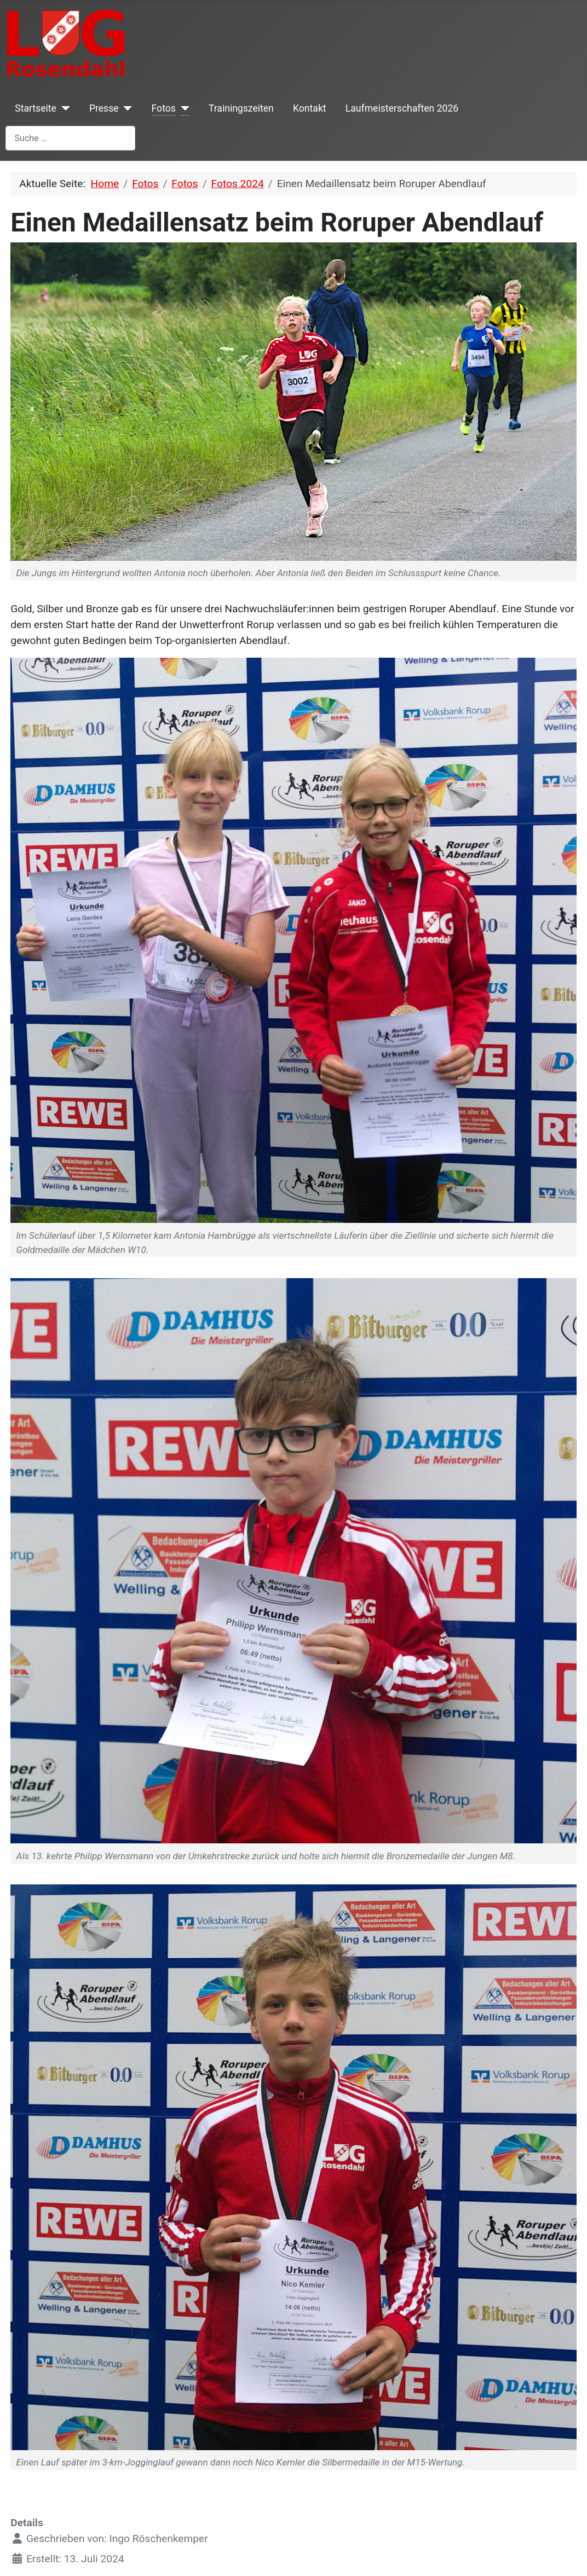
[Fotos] (182, 108)
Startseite (35, 108)
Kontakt (309, 108)
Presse (104, 108)
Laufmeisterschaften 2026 (402, 108)
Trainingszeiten (241, 108)
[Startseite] (63, 108)
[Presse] (126, 108)
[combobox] (70, 138)
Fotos (164, 108)
